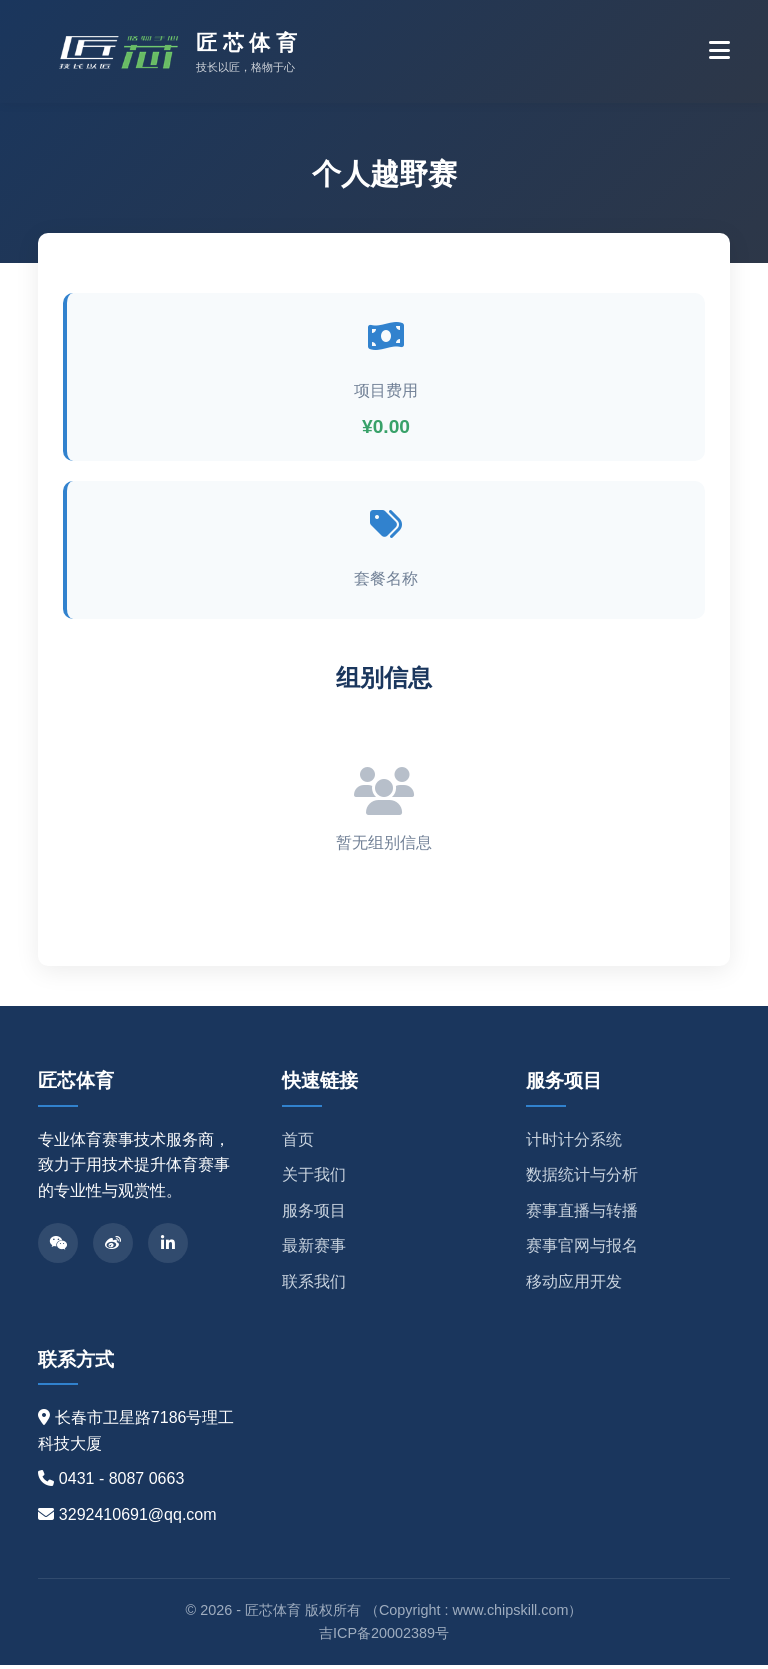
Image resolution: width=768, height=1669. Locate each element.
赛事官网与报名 (582, 1250)
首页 (298, 1143)
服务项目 (314, 1214)
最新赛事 (314, 1250)
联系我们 (314, 1285)
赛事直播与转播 (582, 1214)
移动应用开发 (574, 1285)
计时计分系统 (574, 1143)
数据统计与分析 (582, 1179)
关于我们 (314, 1179)
